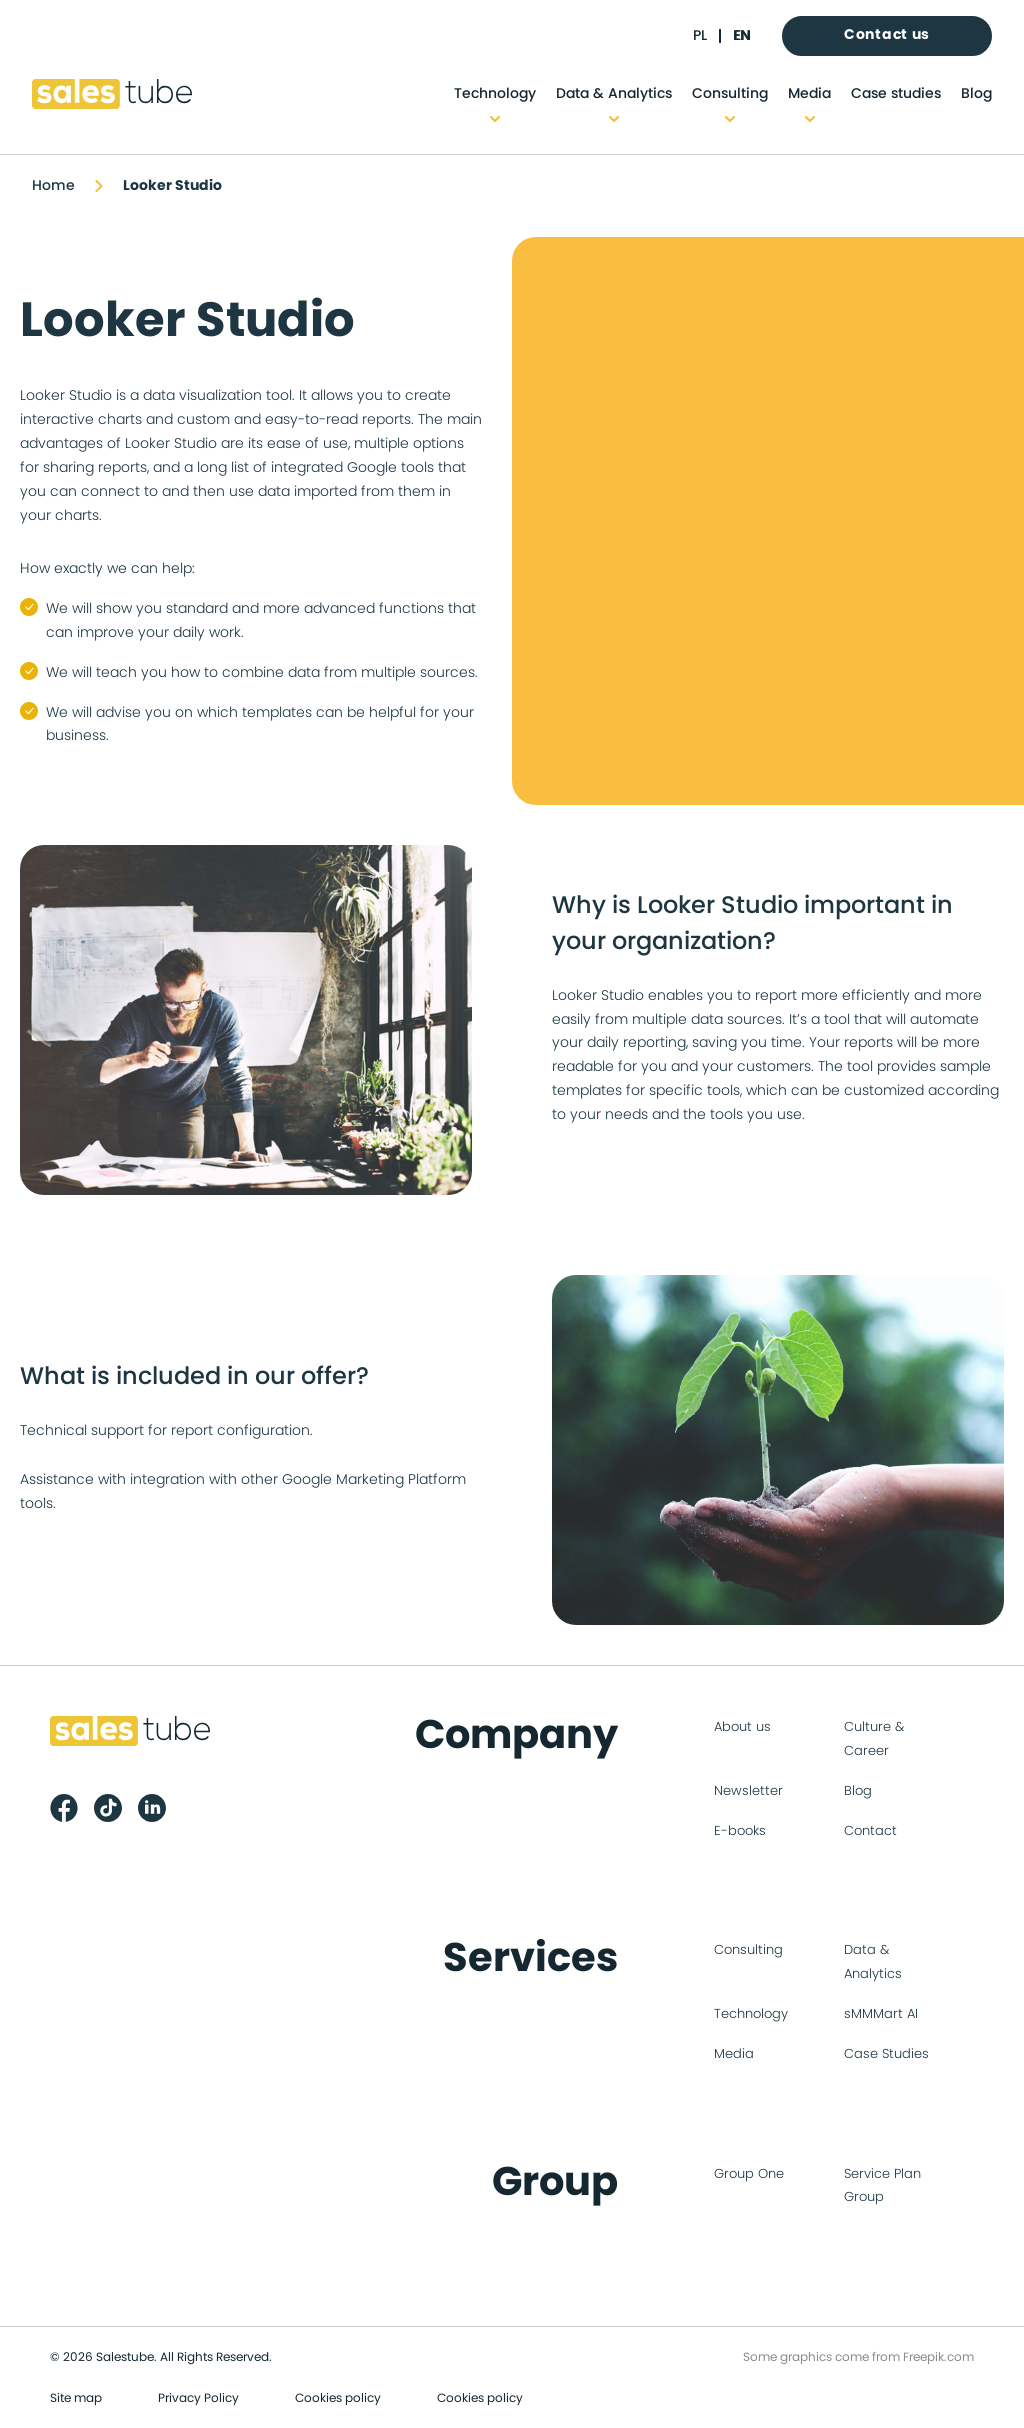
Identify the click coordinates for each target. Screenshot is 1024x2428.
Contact (870, 1831)
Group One (749, 2174)
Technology (495, 94)
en (741, 36)
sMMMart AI (881, 2014)
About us (742, 1727)
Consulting (730, 94)
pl (700, 36)
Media (809, 94)
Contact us (887, 35)
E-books (740, 1831)
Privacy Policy (198, 2398)
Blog (976, 94)
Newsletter (748, 1791)
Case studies (896, 94)
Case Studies (886, 2054)
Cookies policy (338, 2398)
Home (53, 186)
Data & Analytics (614, 94)
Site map (76, 2398)
